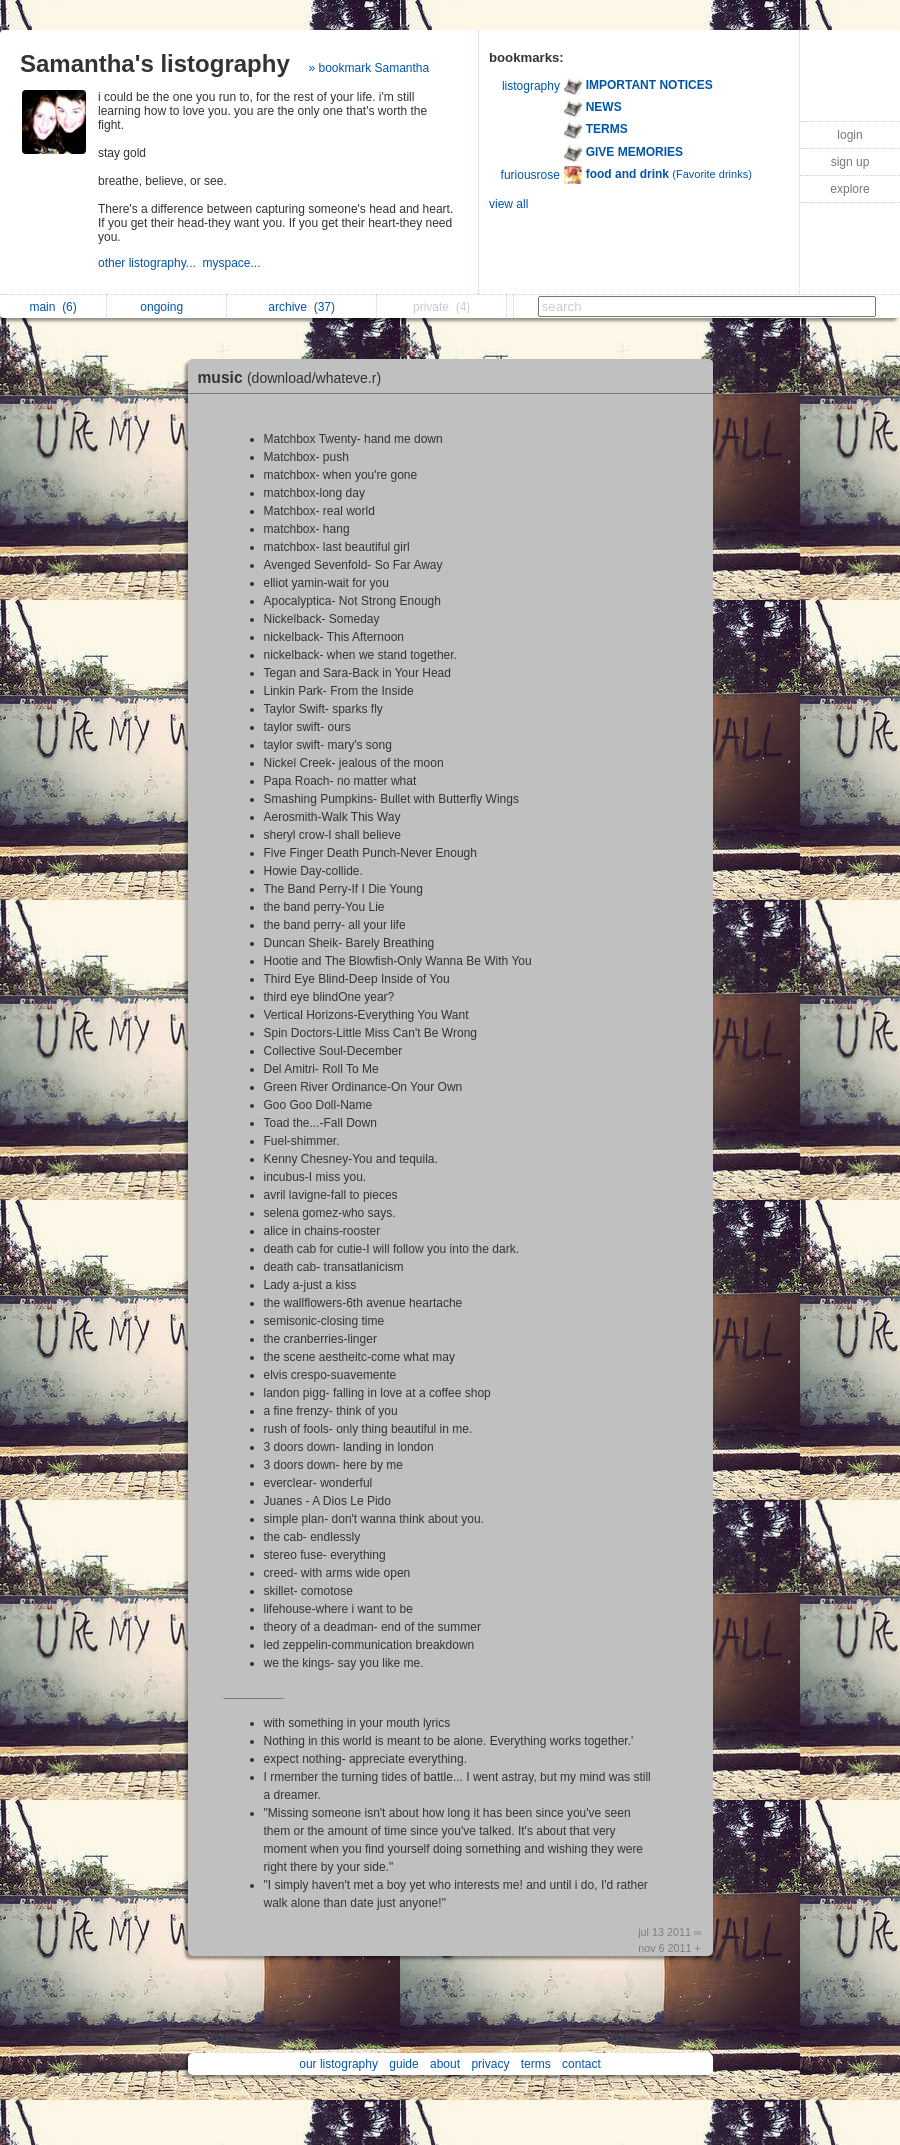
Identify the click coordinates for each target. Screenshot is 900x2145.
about (445, 2064)
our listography (338, 2064)
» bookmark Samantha (368, 68)
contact (581, 2064)
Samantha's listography (155, 63)
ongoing (166, 307)
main (52, 307)
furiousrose (530, 175)
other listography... (150, 263)
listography (531, 86)
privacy (490, 2064)
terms (536, 2064)
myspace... (233, 263)
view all (508, 204)
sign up (850, 162)
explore (849, 189)
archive (301, 307)
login (849, 135)
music (295, 377)
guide (403, 2064)
